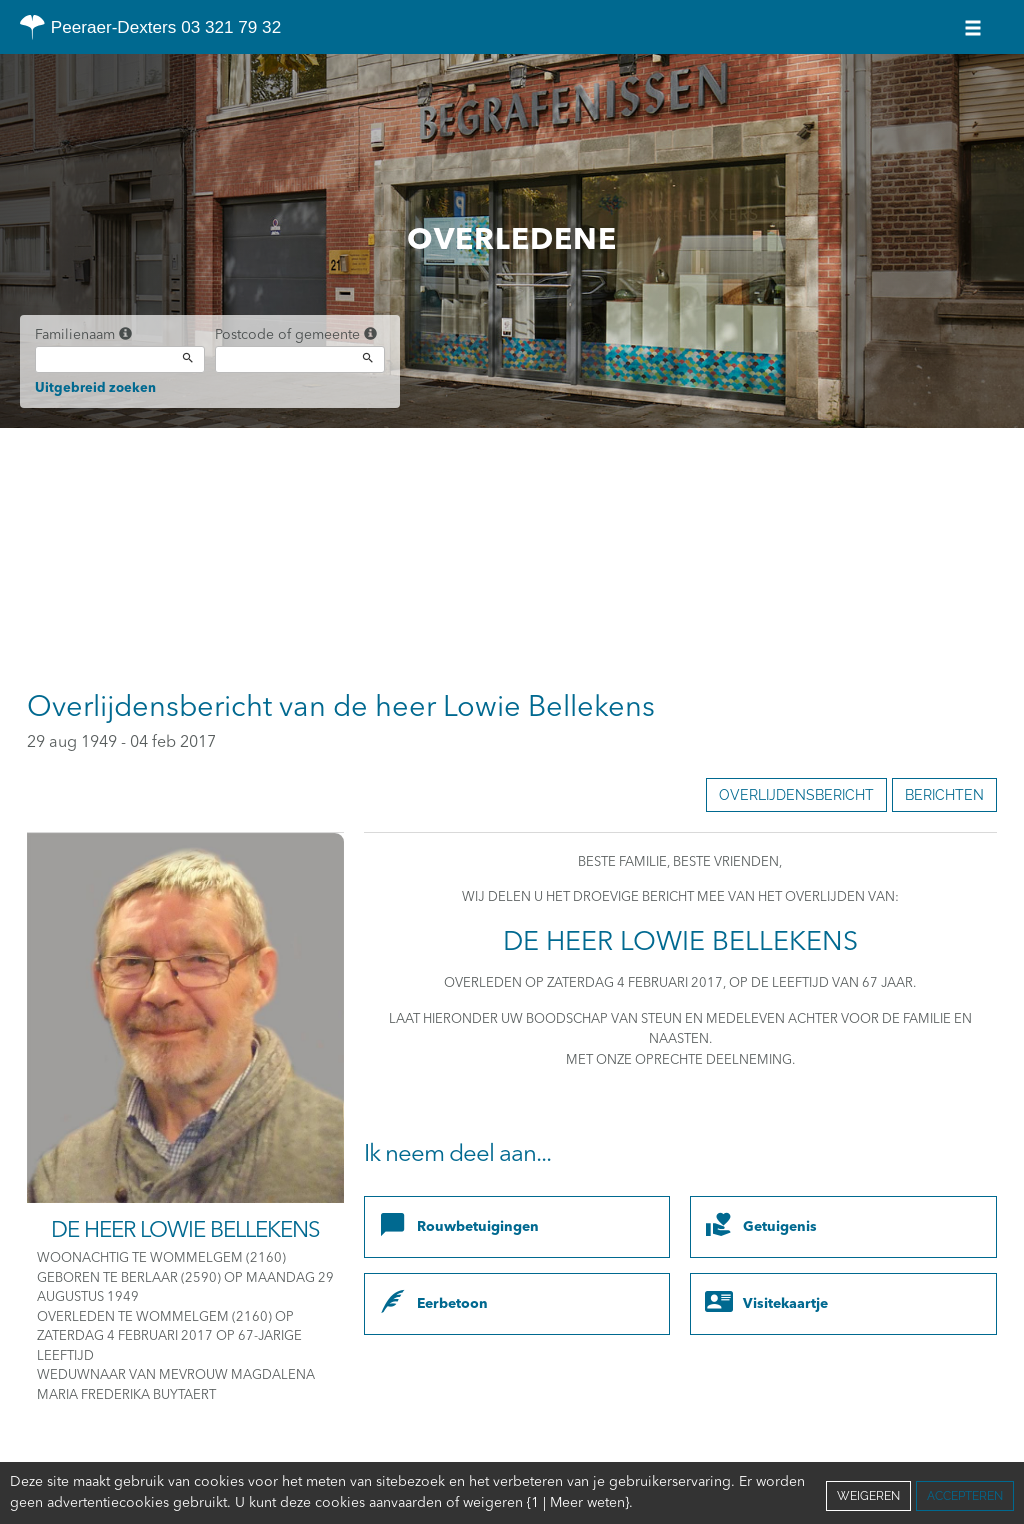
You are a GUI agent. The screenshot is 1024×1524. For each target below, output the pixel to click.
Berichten (944, 795)
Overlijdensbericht (796, 795)
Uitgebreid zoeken (95, 388)
